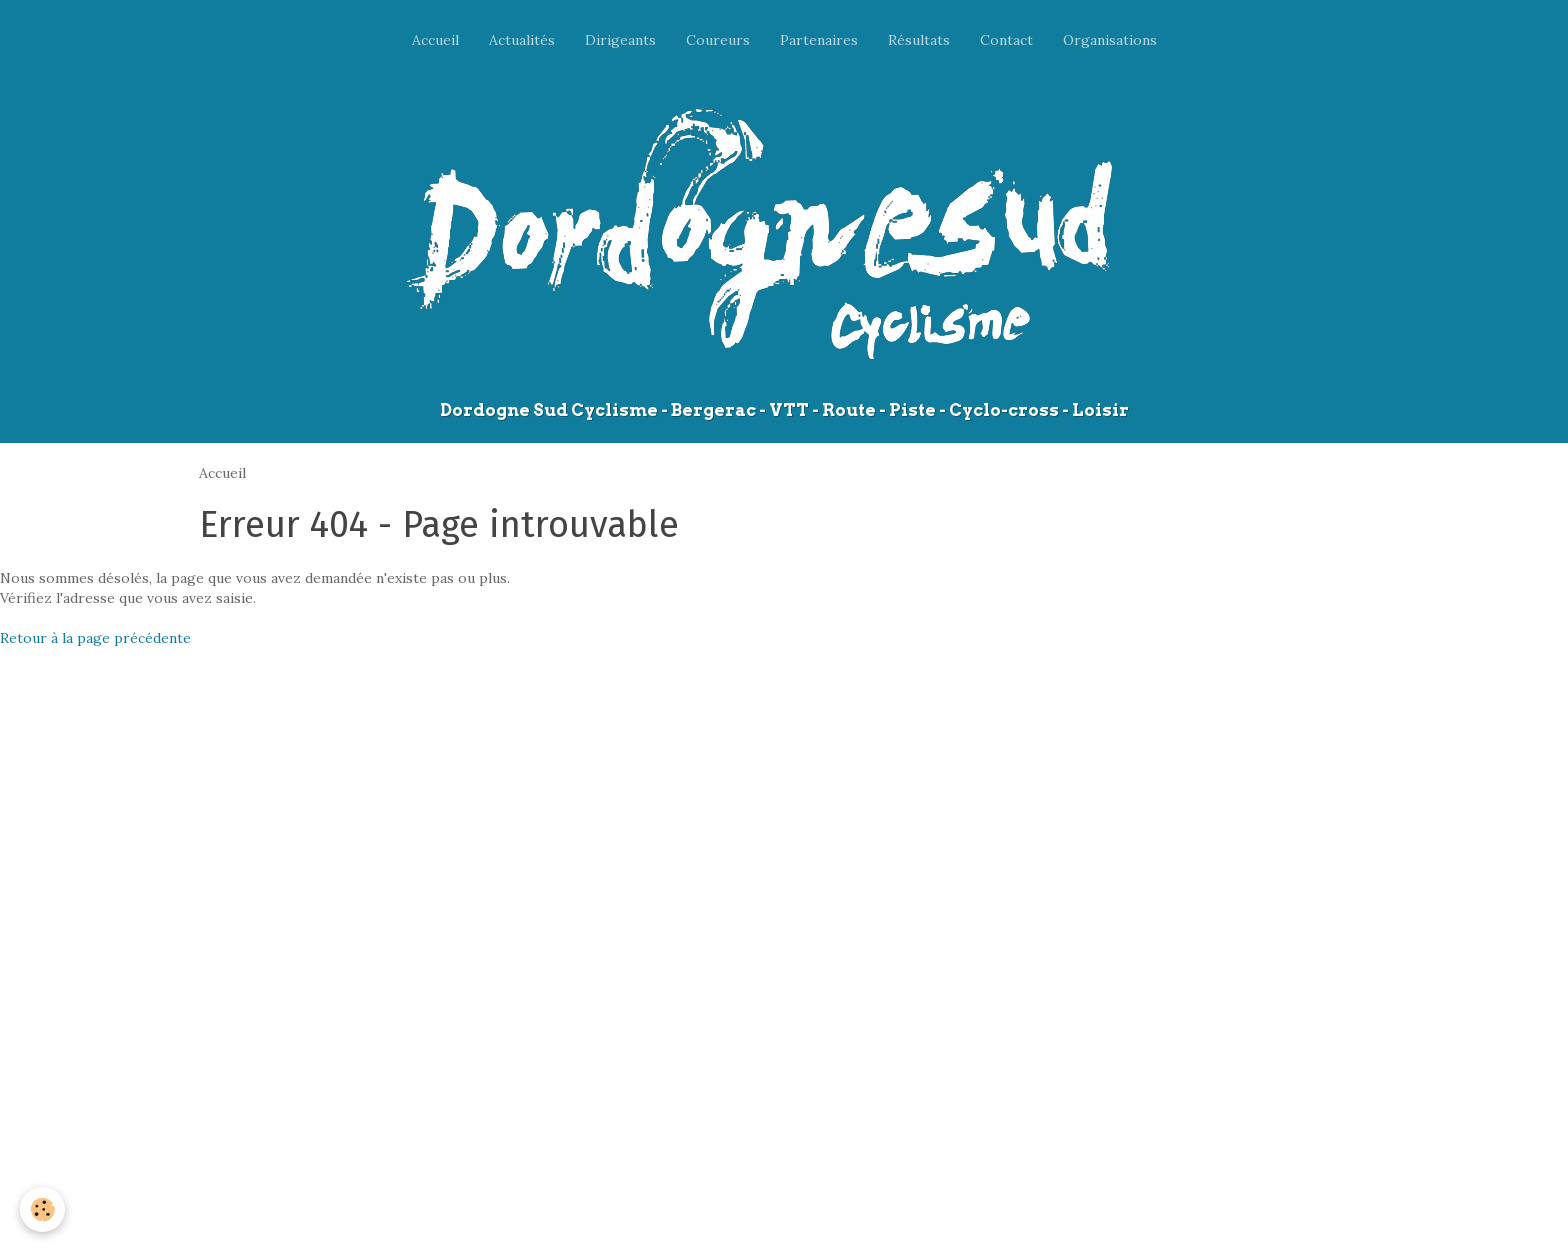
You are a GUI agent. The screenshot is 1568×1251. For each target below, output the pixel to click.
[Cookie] (42, 1209)
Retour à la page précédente (95, 638)
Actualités (522, 40)
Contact (1006, 40)
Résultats (919, 40)
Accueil (435, 40)
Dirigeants (620, 40)
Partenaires (819, 40)
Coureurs (718, 40)
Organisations (1110, 40)
